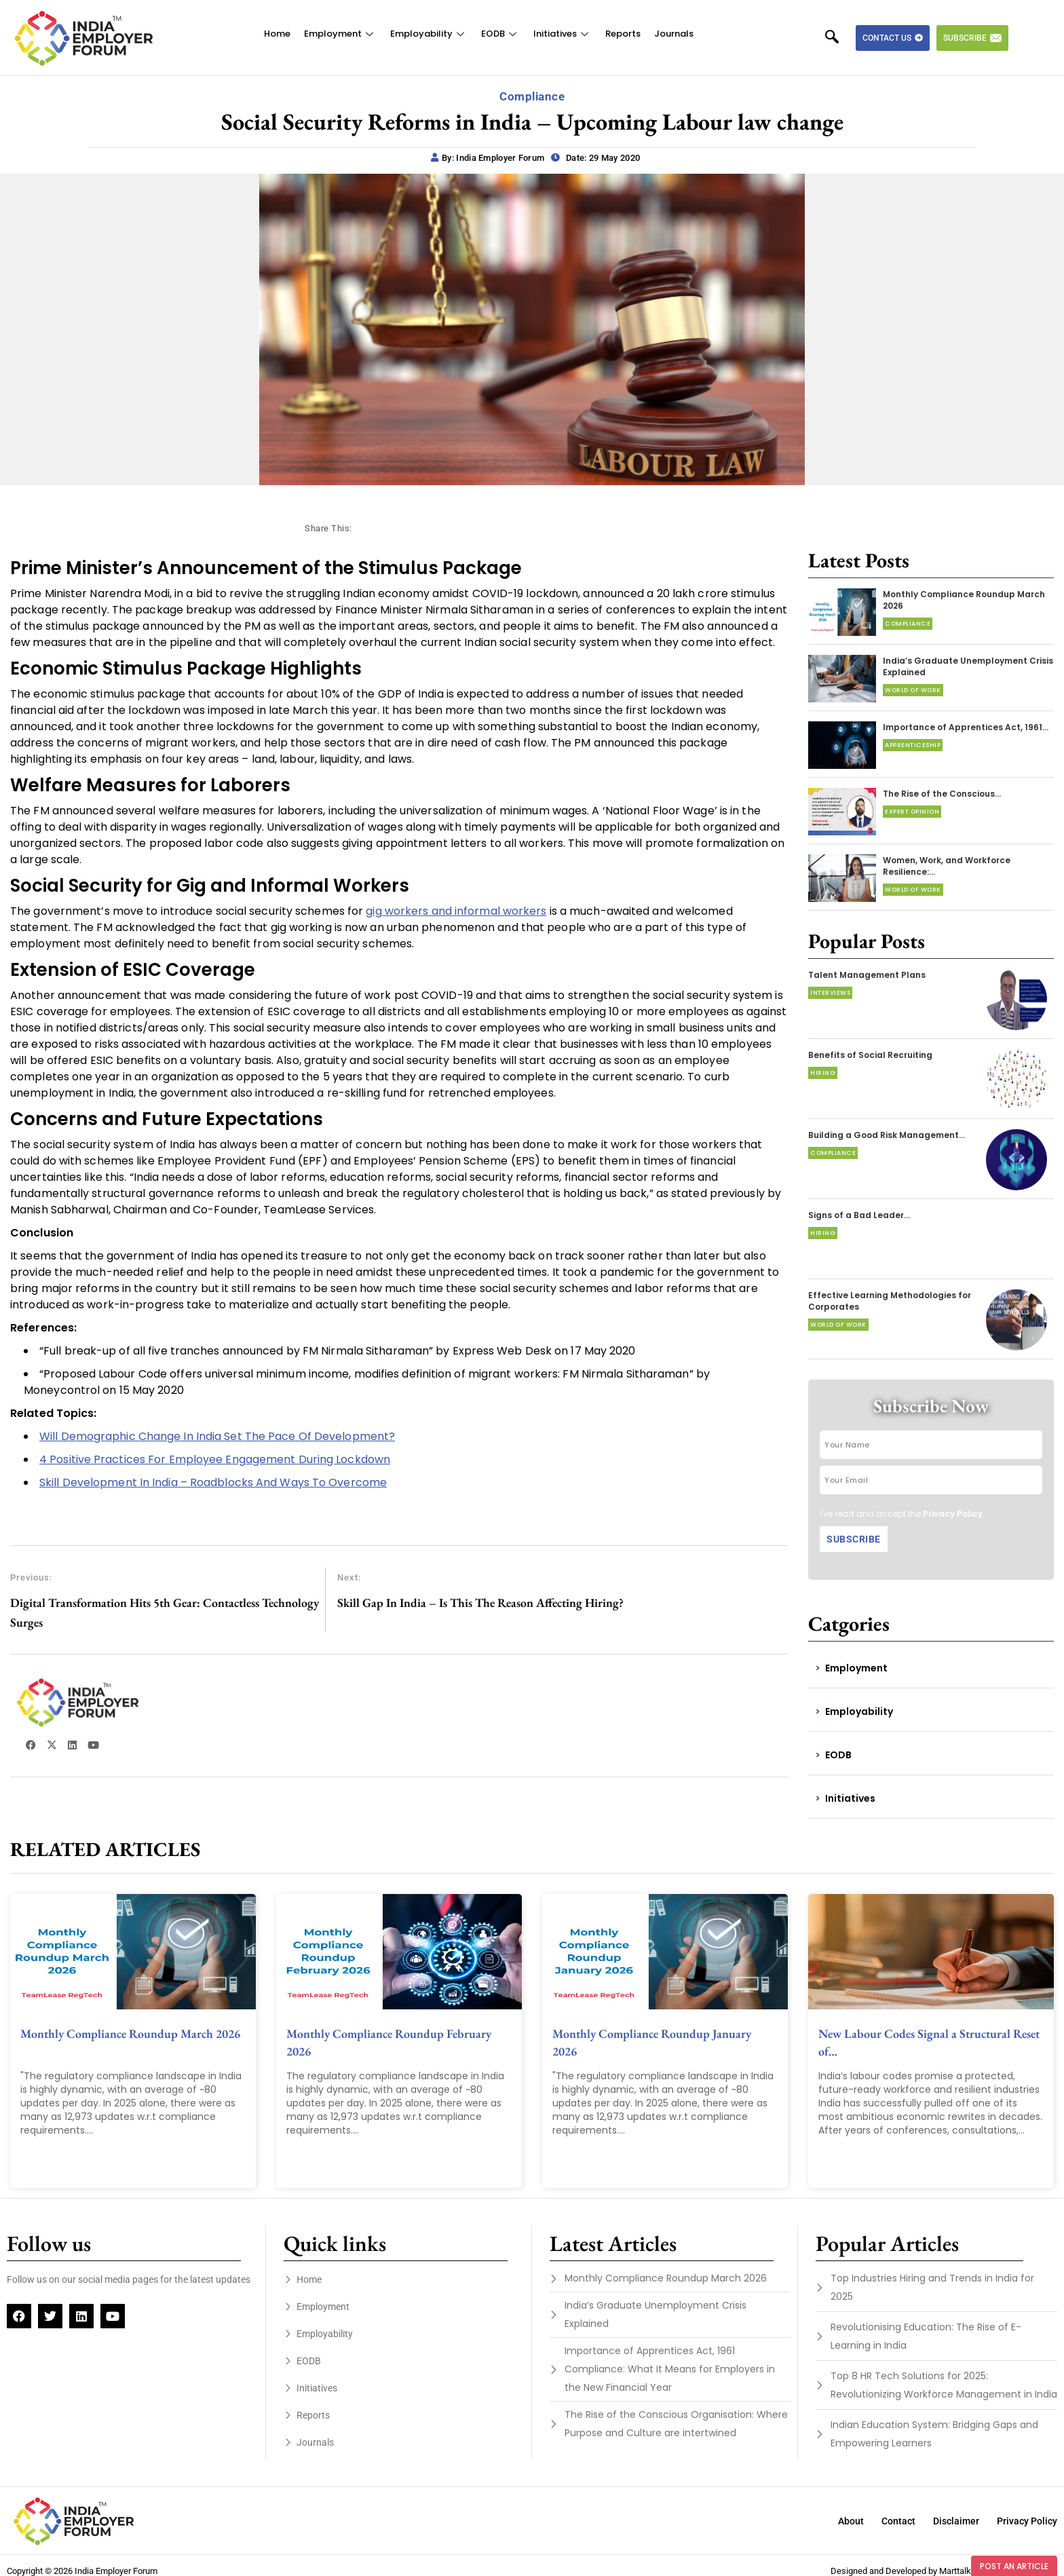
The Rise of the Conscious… (942, 793)
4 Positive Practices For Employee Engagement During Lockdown (214, 1459)
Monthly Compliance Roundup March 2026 (130, 2033)
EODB (500, 33)
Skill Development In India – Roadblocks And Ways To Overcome (213, 1482)
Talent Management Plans (867, 975)
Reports (623, 33)
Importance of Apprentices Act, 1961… (965, 727)
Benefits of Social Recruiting (870, 1055)
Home (277, 33)
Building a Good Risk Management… (886, 1135)
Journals (674, 33)
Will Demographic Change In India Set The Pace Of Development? (217, 1436)
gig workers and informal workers (456, 911)
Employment (340, 33)
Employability (429, 33)
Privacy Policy (953, 1513)
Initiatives (562, 33)
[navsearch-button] (838, 38)
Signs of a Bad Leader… (859, 1215)
